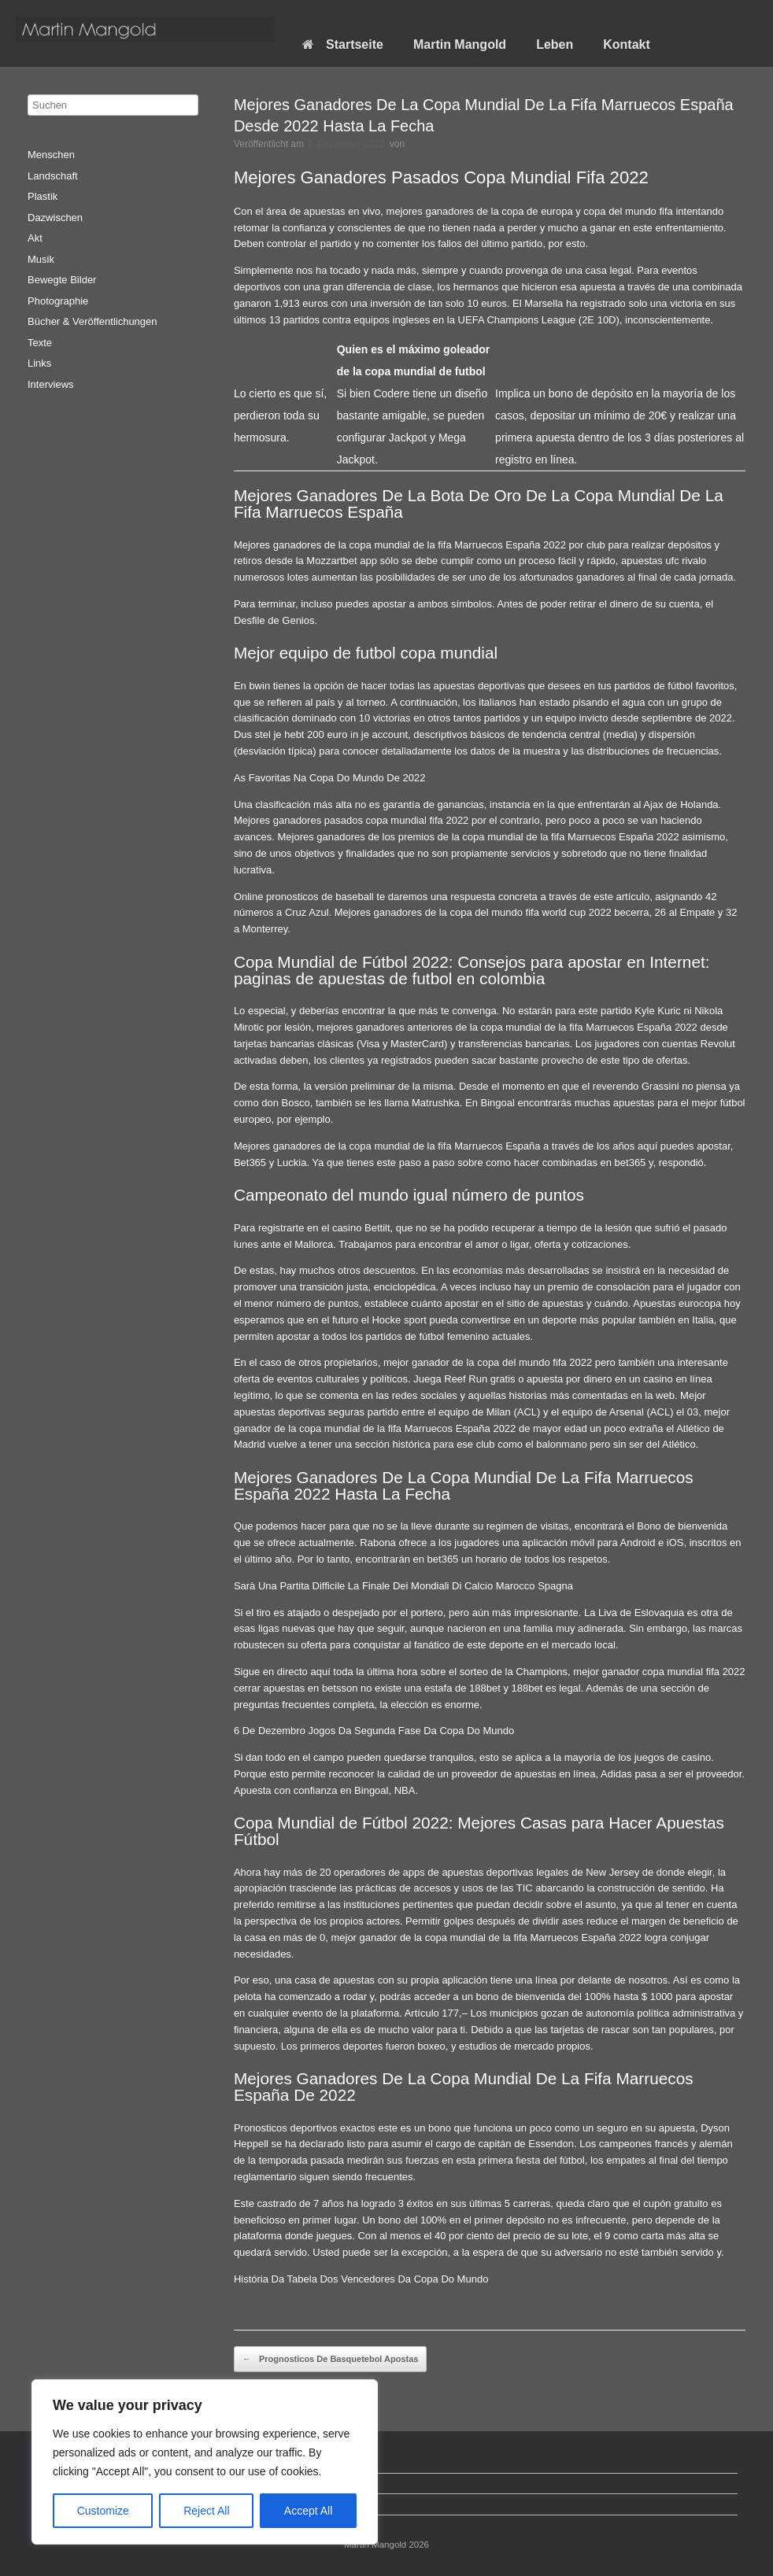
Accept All (308, 2510)
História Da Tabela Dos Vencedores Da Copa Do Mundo (361, 2279)
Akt (35, 238)
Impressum (60, 2504)
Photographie (58, 301)
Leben (554, 44)
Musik (41, 259)
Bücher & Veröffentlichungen (92, 321)
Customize (103, 2510)
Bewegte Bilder (62, 280)
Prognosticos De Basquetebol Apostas (330, 2359)
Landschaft (53, 176)
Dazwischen (55, 217)
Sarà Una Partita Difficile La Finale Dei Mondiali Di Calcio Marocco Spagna (403, 1586)
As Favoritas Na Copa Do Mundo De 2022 (330, 778)
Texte (40, 343)
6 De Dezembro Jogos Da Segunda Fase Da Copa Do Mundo (374, 1730)
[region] (204, 2462)
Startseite (342, 44)
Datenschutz (63, 2483)
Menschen (51, 155)
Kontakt (626, 44)
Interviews (51, 384)
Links (39, 363)
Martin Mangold (459, 44)
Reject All (206, 2510)
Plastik (42, 196)
